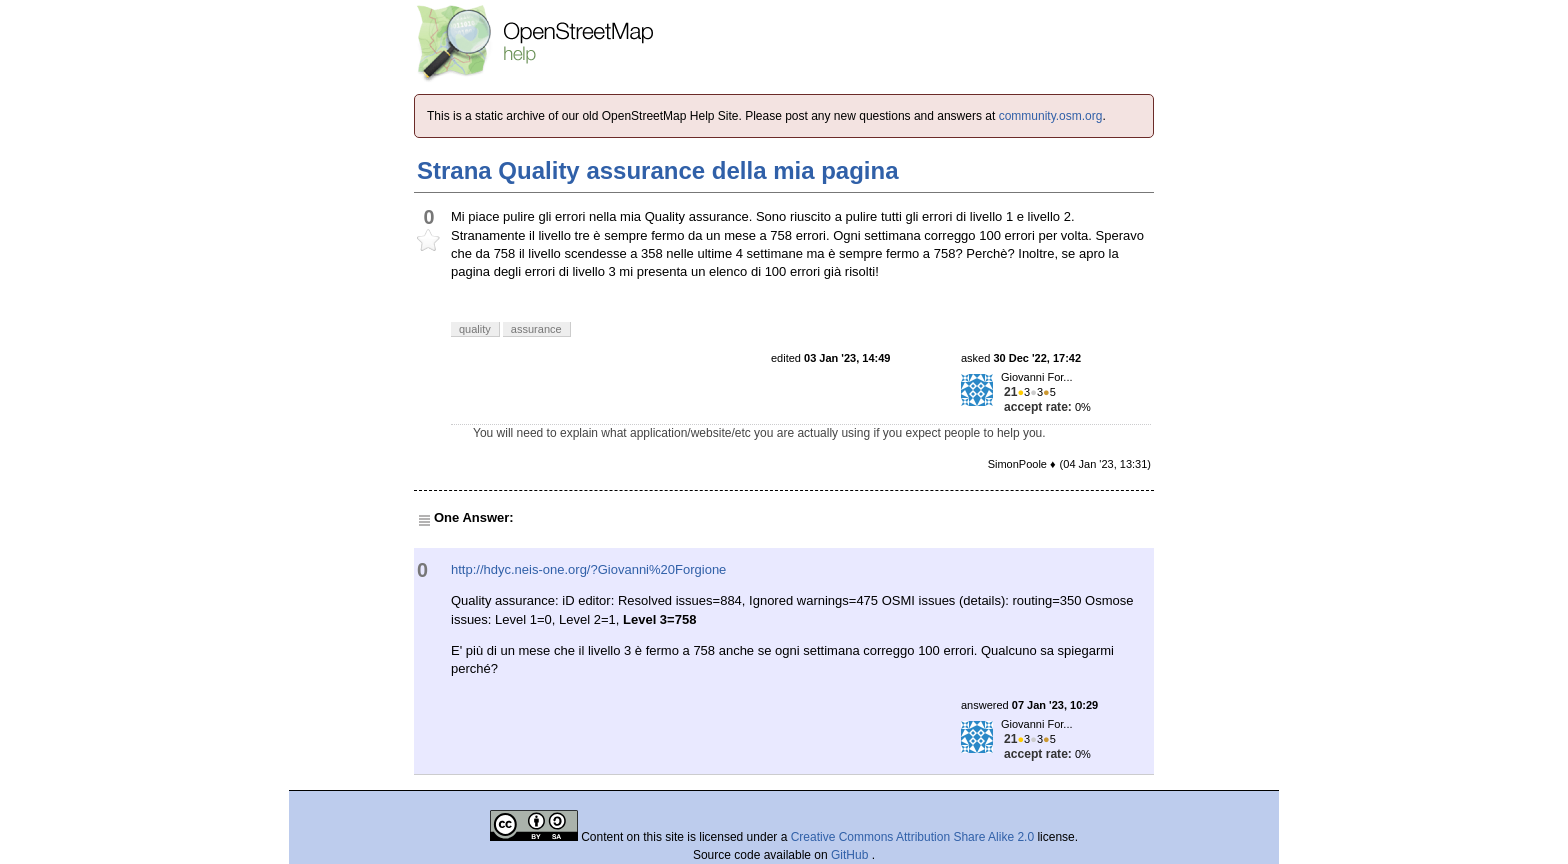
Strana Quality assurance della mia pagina (658, 170)
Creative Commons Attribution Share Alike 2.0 (912, 837)
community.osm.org (1051, 116)
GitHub (851, 855)
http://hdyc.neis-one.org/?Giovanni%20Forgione (588, 569)
